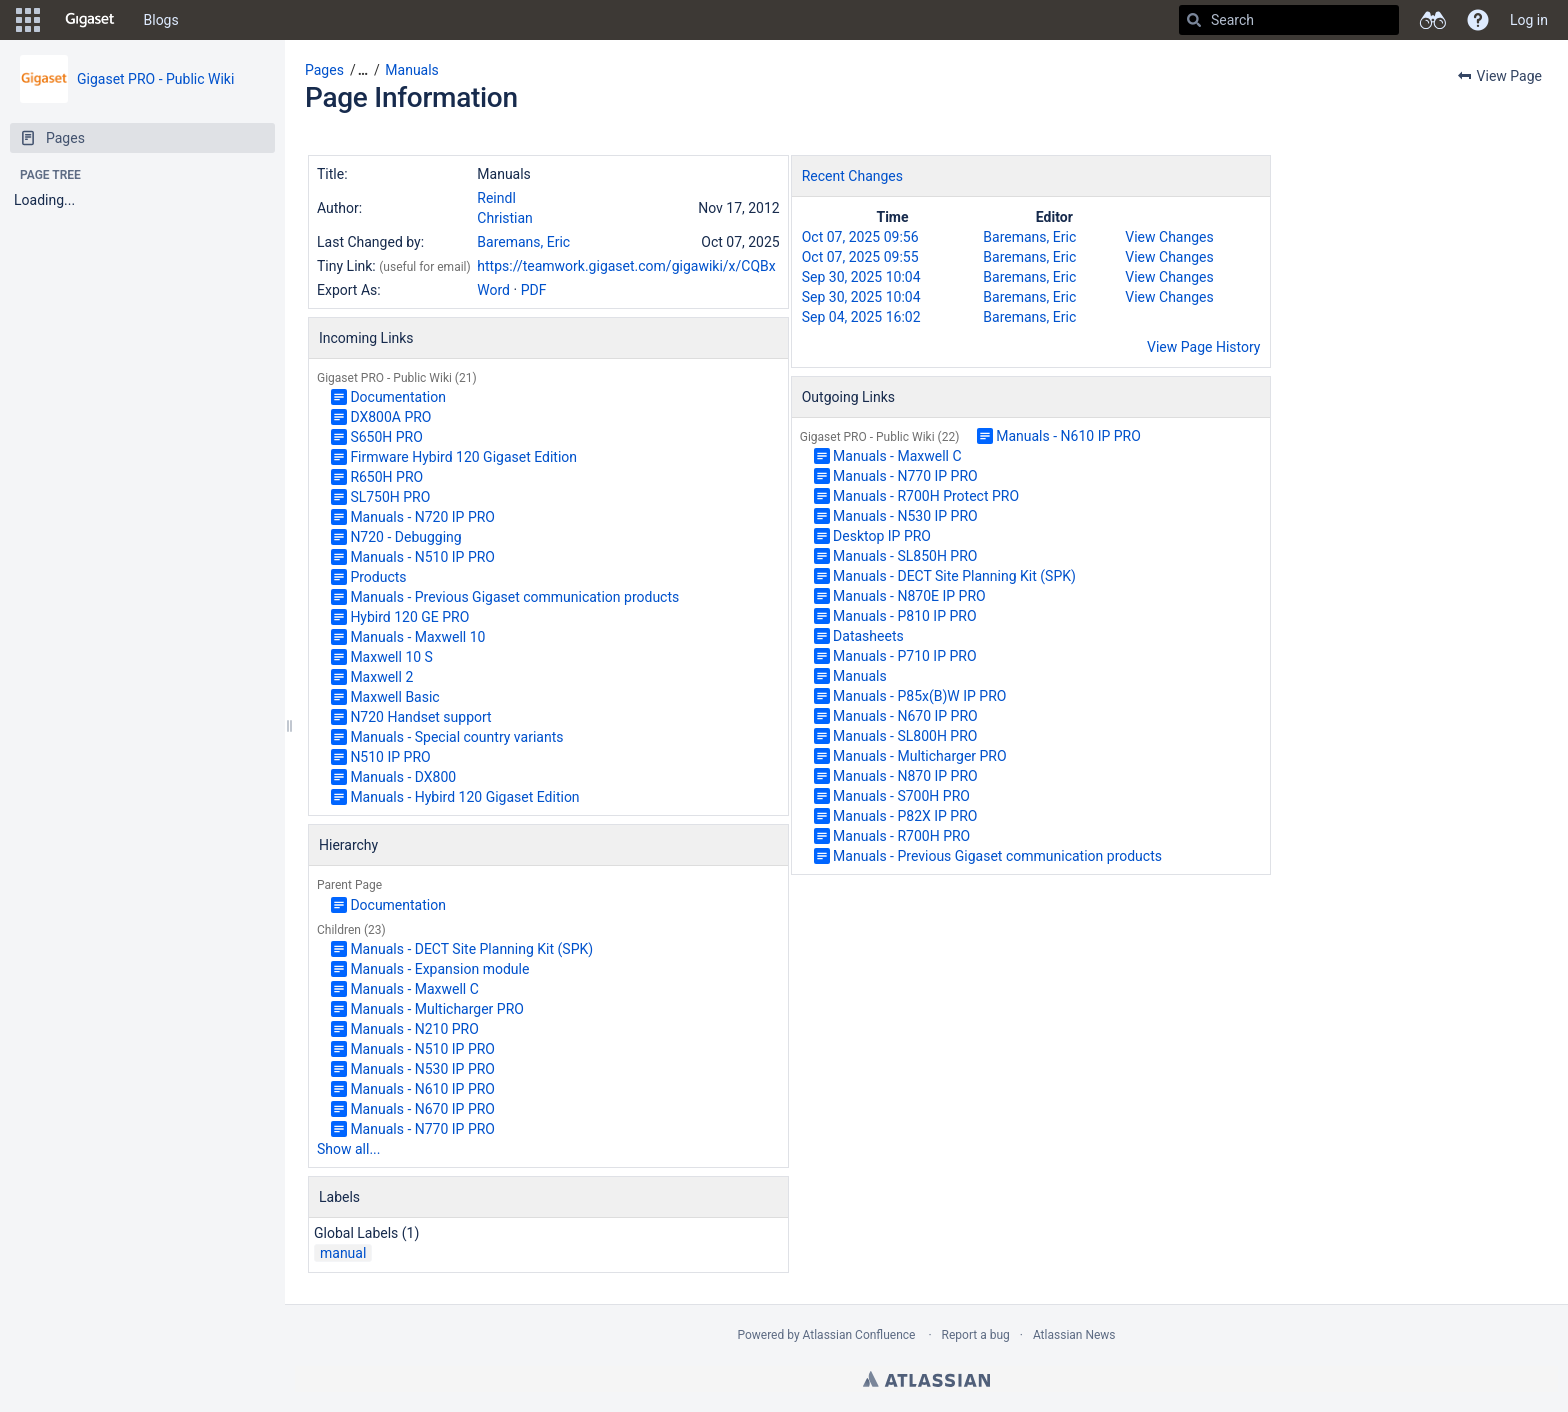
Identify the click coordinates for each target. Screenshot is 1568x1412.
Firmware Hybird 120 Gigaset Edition (463, 457)
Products (378, 577)
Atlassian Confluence (859, 1335)
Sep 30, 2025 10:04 (861, 277)
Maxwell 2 (381, 677)
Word (493, 290)
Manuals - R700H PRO (901, 836)
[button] (28, 20)
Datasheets (868, 636)
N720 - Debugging (405, 537)
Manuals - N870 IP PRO (905, 776)
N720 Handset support (420, 717)
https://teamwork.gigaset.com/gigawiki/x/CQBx (626, 266)
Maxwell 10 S (391, 657)
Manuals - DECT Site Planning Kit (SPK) (471, 949)
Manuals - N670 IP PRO (422, 1109)
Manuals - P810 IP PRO (904, 616)
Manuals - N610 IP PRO (422, 1089)
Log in (1529, 20)
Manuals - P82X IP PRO (905, 816)
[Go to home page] (90, 20)
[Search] (1194, 20)
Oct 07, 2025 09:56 (860, 237)
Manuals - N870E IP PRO (909, 596)
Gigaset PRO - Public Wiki (155, 79)
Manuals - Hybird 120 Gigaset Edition (464, 797)
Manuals (412, 70)
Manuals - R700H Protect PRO (926, 496)
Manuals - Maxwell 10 (417, 637)
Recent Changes (852, 176)
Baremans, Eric (523, 242)
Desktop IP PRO (882, 536)
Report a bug (976, 1335)
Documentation (398, 397)
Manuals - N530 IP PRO (422, 1069)
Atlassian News (1074, 1335)
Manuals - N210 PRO (414, 1029)
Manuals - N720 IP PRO (422, 517)
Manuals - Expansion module (439, 969)
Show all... (349, 1149)
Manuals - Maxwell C (414, 989)
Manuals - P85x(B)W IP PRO (919, 696)
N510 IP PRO (390, 757)
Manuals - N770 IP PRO (422, 1129)
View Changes (1169, 237)
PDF (534, 290)
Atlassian (926, 1379)
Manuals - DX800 (403, 777)
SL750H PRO (390, 497)
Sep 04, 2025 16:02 (861, 317)
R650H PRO (386, 477)
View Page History (1203, 347)
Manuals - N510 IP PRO (422, 557)
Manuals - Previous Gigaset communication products (514, 597)
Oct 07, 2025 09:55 (860, 257)
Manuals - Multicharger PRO (437, 1009)
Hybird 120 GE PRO (409, 617)
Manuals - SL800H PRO (905, 736)
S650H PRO (386, 437)
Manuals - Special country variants (456, 737)
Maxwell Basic (394, 697)
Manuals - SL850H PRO (905, 556)
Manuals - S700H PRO (901, 796)
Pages (324, 70)
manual (343, 1253)
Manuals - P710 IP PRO (904, 656)
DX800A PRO (390, 417)
